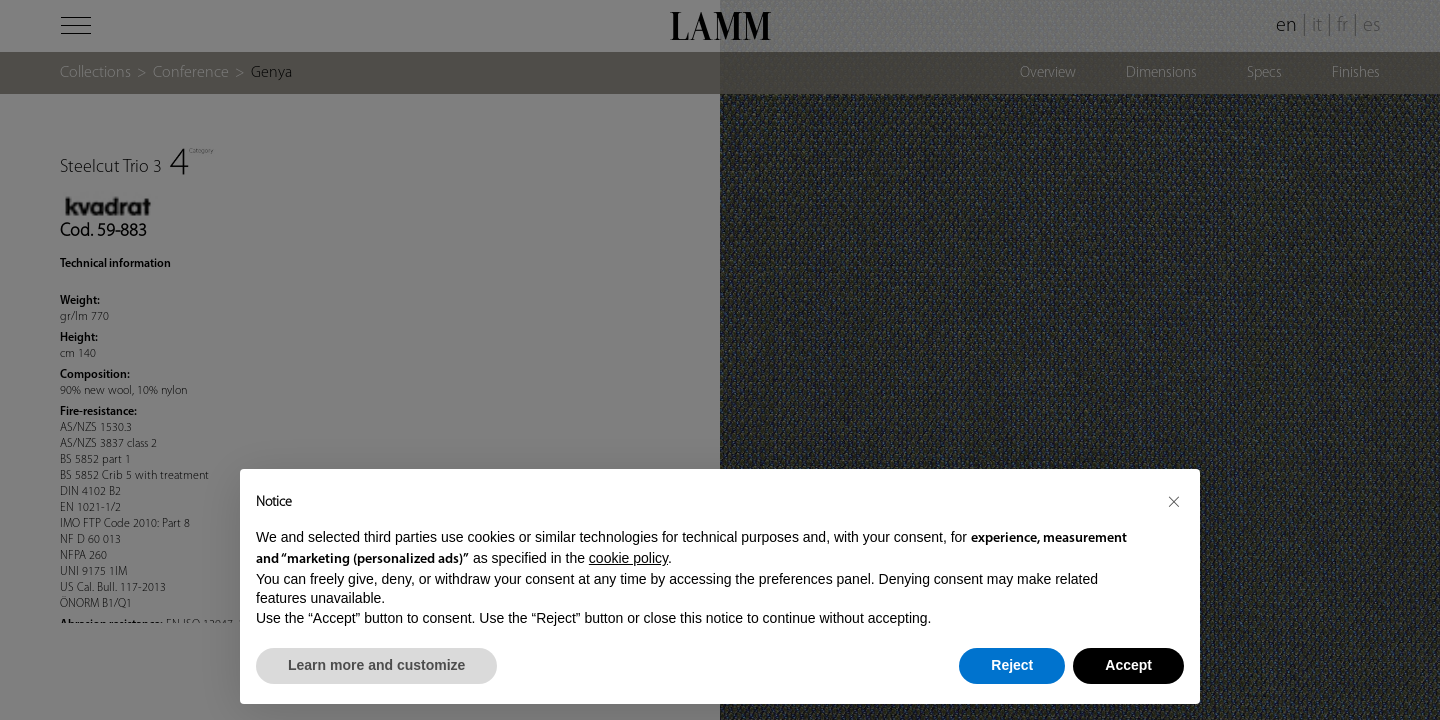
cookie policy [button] (628, 558)
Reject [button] (1012, 665)
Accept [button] (1128, 665)
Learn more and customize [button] (376, 665)
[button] (1174, 501)
